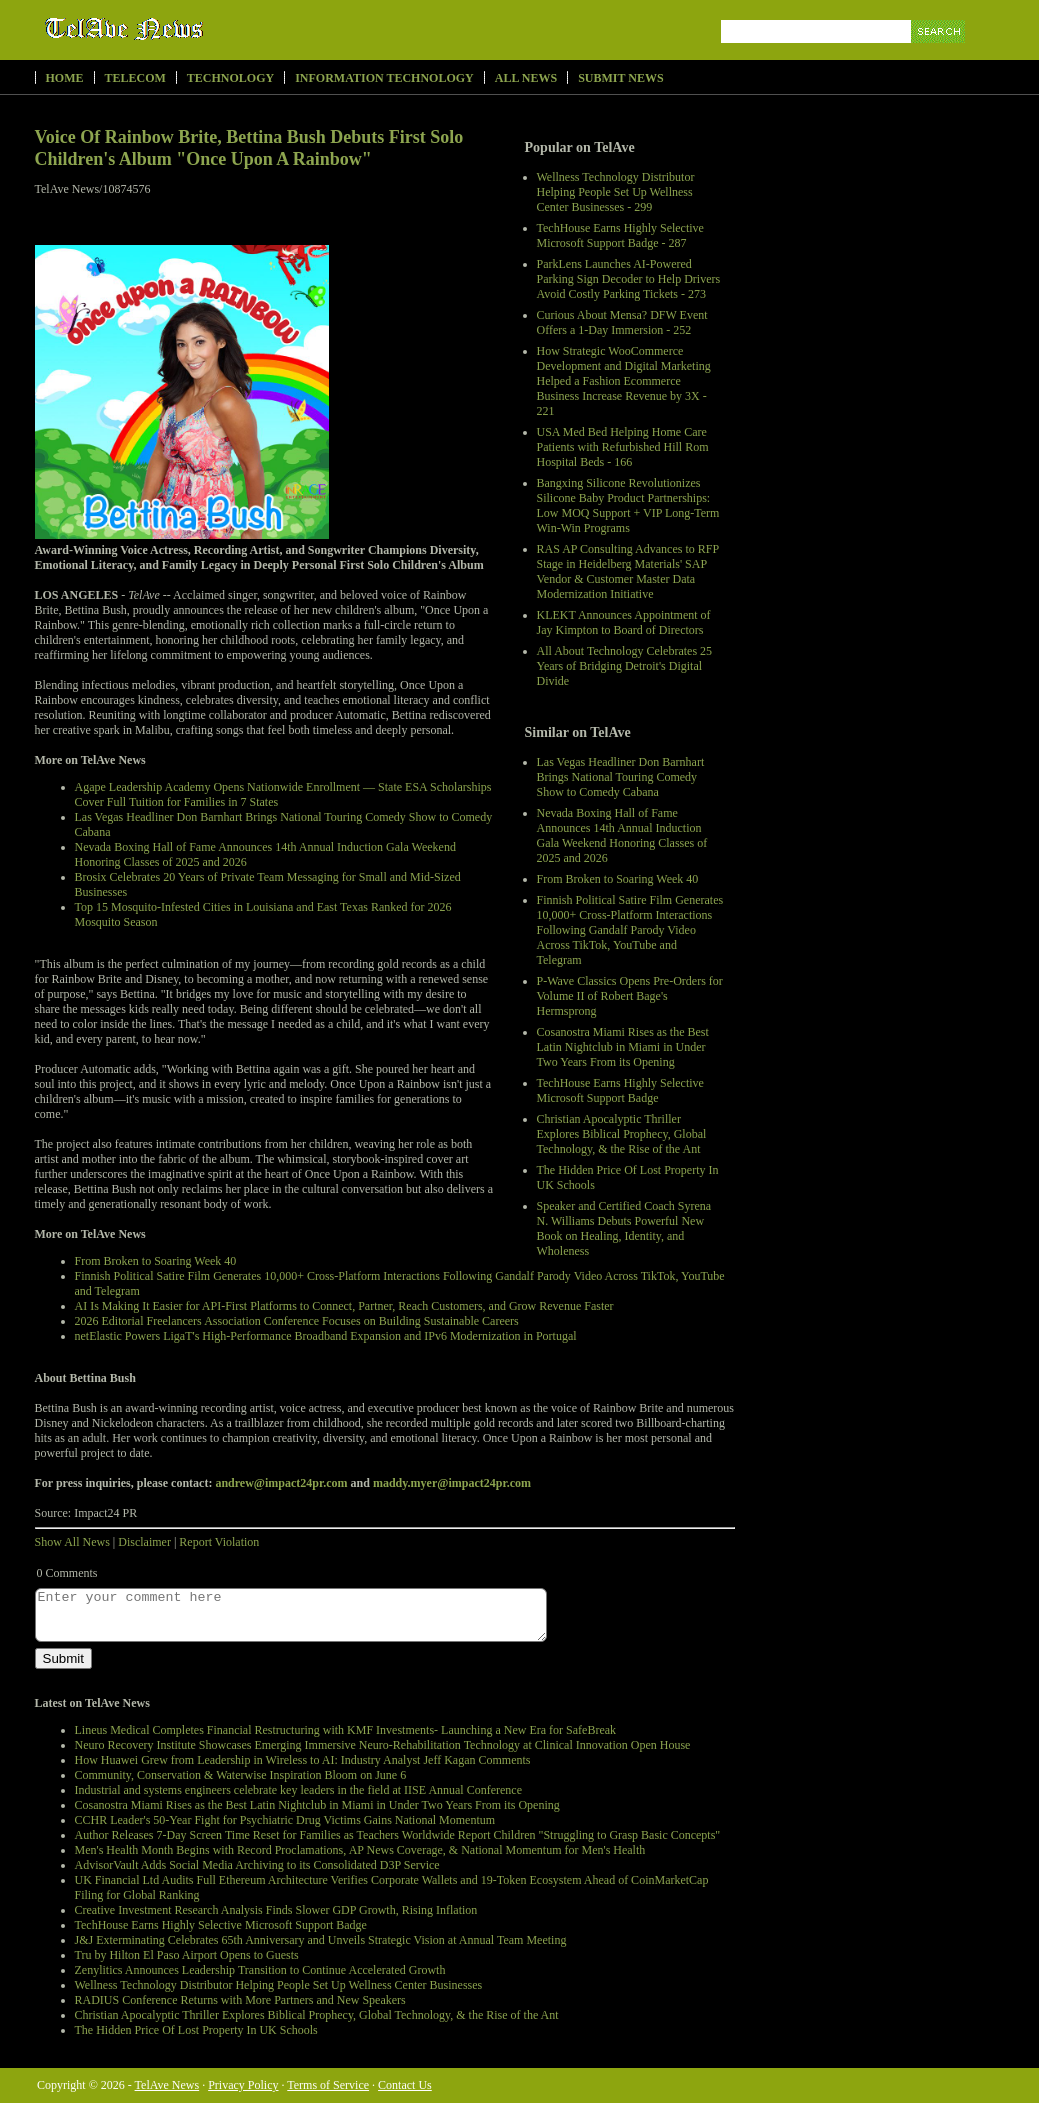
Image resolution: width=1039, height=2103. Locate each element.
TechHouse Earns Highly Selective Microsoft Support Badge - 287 (620, 235)
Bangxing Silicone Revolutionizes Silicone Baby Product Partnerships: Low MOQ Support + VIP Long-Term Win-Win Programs (628, 505)
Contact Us (405, 2085)
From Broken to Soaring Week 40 (618, 879)
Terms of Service (328, 2085)
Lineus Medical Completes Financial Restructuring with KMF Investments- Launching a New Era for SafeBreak (346, 1730)
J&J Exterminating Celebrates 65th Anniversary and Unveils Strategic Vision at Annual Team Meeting (321, 1940)
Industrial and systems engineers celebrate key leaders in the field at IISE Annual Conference (299, 1790)
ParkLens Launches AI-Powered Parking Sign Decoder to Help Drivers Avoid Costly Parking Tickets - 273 (629, 279)
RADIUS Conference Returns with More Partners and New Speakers (240, 2000)
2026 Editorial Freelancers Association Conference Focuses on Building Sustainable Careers (297, 1321)
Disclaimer (144, 1542)
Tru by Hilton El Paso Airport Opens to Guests (187, 1955)
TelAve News (182, 29)
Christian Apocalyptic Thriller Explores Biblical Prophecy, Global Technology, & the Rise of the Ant (622, 1134)
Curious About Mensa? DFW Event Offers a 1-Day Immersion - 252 (622, 322)
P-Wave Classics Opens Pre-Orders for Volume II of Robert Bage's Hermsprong (630, 996)
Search (939, 54)
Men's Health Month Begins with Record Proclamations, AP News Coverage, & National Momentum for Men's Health (360, 1850)
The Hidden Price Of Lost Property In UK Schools (196, 2030)
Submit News (620, 78)
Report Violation (219, 1542)
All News (526, 78)
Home (65, 78)
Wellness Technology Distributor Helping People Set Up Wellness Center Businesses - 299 (616, 192)
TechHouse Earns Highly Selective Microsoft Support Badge (620, 1090)
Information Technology (384, 78)
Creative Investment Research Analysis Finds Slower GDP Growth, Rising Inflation (276, 1910)
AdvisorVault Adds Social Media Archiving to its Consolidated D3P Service (257, 1865)
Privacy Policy (243, 2085)
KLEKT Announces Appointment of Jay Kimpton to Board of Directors (624, 622)
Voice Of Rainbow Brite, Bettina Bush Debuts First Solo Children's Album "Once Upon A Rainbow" (249, 148)
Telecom (135, 78)
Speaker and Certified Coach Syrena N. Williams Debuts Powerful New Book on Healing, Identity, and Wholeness (624, 1228)
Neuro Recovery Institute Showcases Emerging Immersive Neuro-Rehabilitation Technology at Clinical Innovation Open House (383, 1745)
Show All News (72, 1542)
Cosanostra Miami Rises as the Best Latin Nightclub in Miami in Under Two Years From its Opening (623, 1047)
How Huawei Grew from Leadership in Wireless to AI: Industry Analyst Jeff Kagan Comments (303, 1760)
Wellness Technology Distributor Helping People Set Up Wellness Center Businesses (279, 1985)
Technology (230, 78)
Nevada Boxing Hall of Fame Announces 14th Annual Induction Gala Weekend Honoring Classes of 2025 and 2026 (622, 835)
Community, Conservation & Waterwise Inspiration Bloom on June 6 (241, 1775)
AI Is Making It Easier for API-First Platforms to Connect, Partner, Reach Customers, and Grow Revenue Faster (344, 1306)
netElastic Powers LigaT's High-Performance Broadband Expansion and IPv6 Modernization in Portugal (326, 1336)
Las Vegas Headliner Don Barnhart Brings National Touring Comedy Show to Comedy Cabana (621, 777)
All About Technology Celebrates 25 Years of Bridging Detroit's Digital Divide (625, 666)
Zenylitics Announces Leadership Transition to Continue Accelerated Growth (260, 1970)
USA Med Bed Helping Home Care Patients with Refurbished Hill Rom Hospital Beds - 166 (623, 447)
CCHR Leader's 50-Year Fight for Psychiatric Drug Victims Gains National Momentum (285, 1820)
